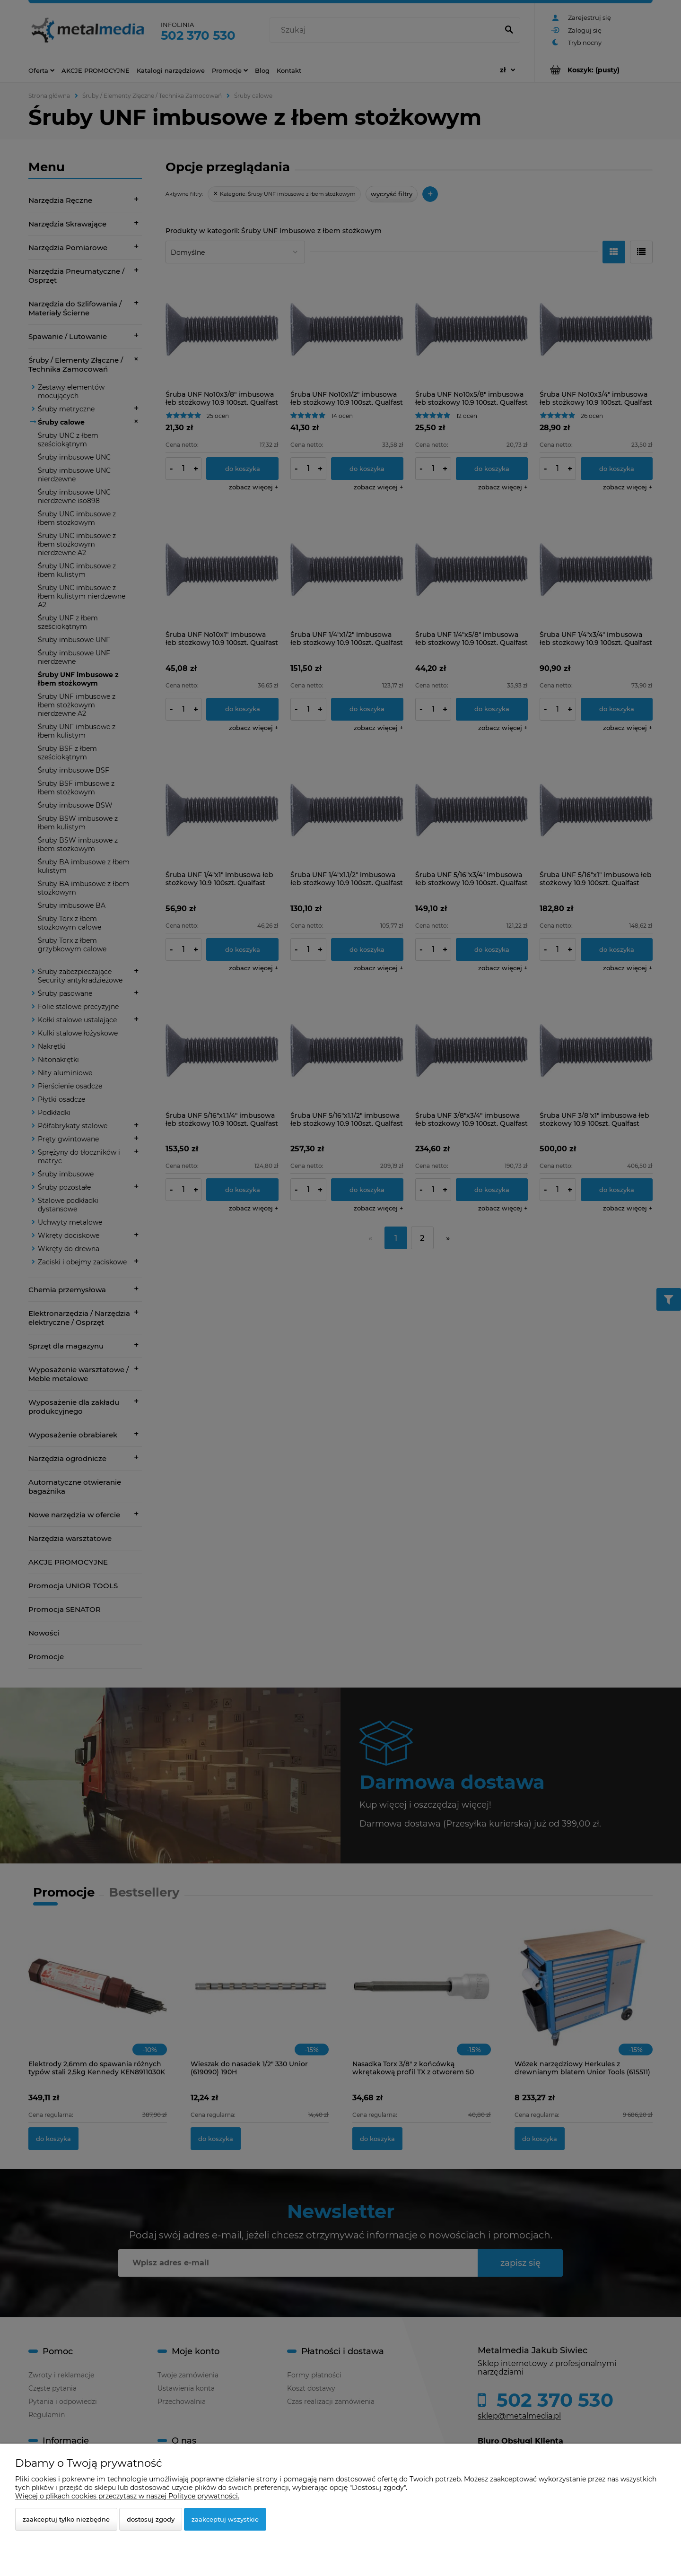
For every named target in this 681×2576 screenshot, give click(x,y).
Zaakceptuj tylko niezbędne (66, 2519)
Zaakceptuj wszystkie (225, 2519)
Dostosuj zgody (151, 2519)
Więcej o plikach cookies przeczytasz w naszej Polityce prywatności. (127, 2496)
